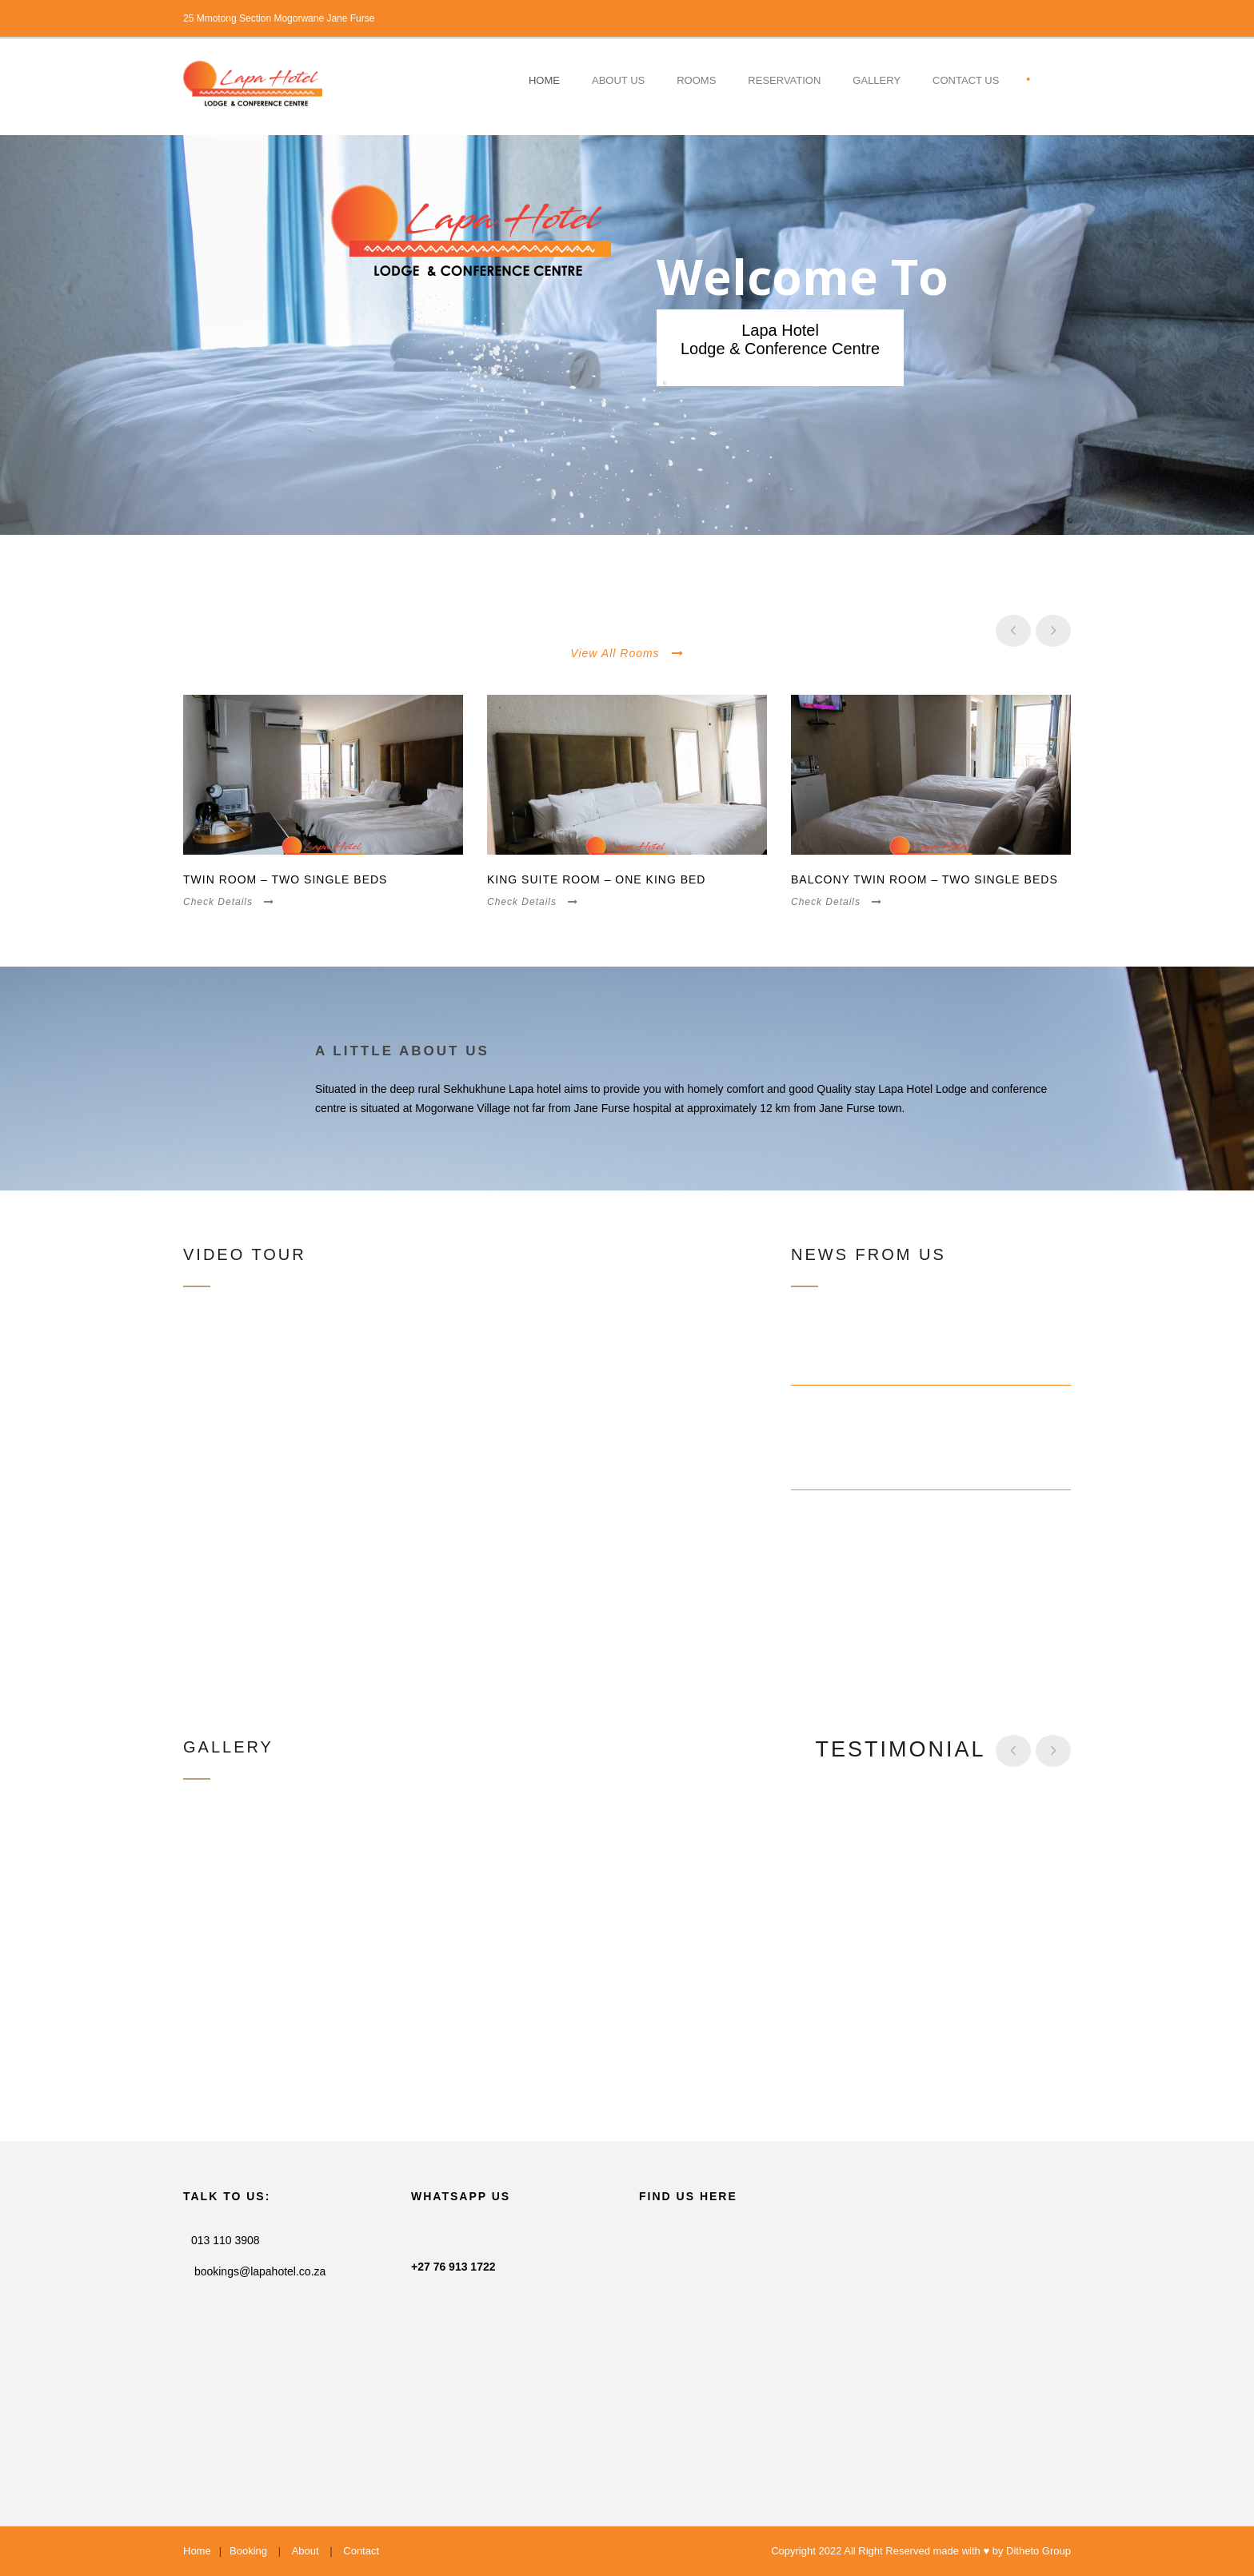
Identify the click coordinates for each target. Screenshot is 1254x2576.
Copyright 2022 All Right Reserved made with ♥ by (888, 2551)
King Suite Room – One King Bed (596, 879)
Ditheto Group (1038, 2551)
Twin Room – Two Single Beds (285, 879)
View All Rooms (626, 653)
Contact (361, 2551)
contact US (966, 80)
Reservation (784, 80)
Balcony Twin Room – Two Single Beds (924, 879)
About (305, 2551)
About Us (618, 80)
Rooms (696, 80)
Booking (248, 2551)
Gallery (877, 80)
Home (544, 80)
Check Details (228, 901)
